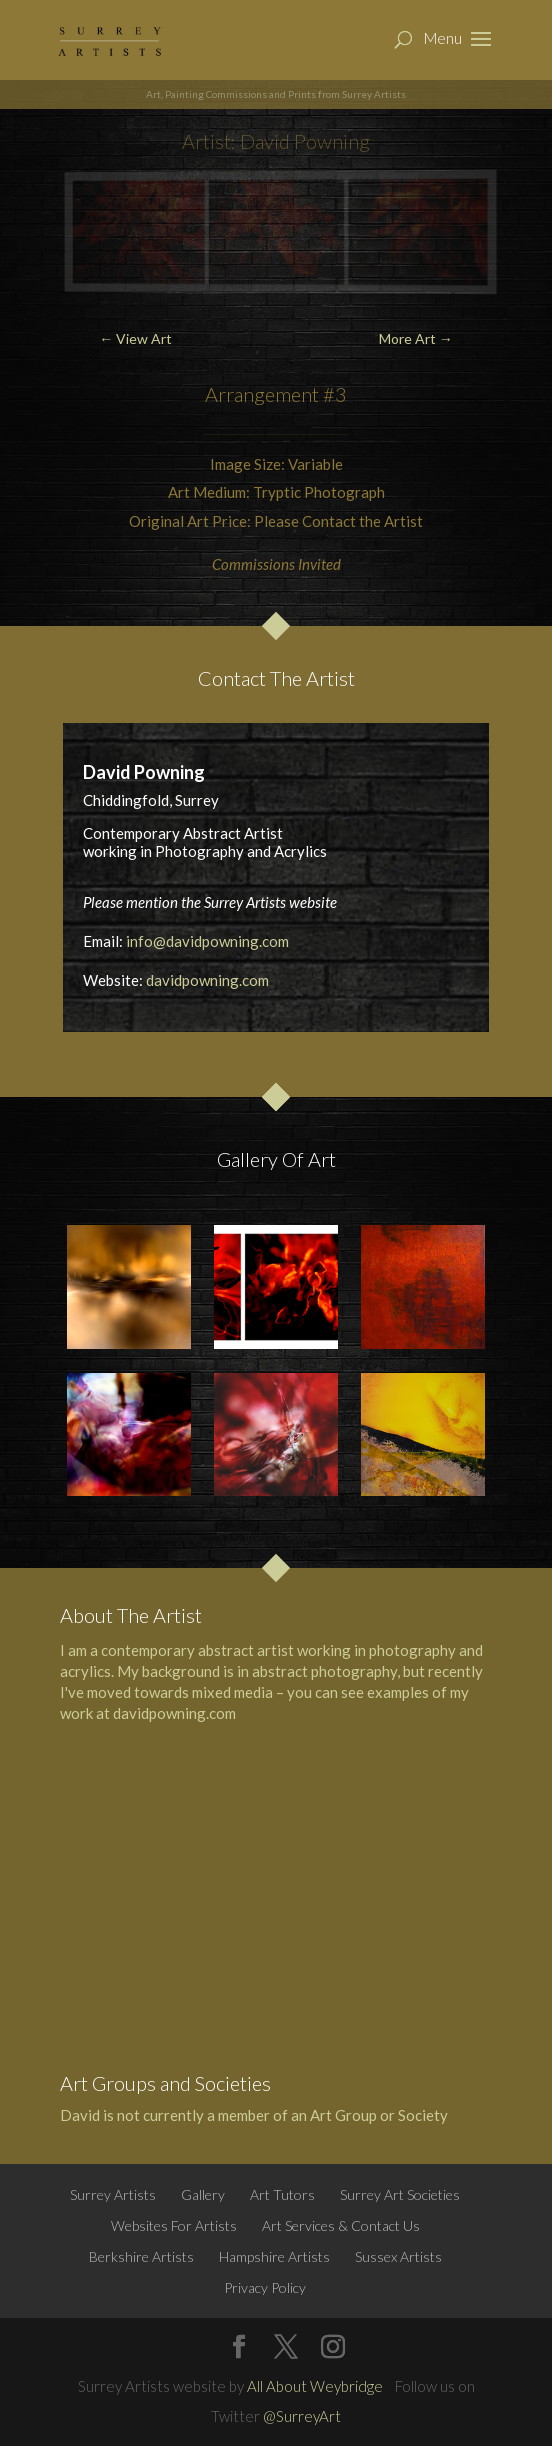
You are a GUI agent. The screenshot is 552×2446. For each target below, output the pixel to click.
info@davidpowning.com (207, 941)
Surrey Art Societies (400, 2194)
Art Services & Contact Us (341, 2225)
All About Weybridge (315, 2386)
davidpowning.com (207, 980)
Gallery (203, 2194)
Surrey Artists (113, 2194)
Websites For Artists (174, 2225)
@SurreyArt (302, 2416)
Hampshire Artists (274, 2256)
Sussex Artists (398, 2256)
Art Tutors (282, 2194)
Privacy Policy (265, 2287)
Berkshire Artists (141, 2256)
